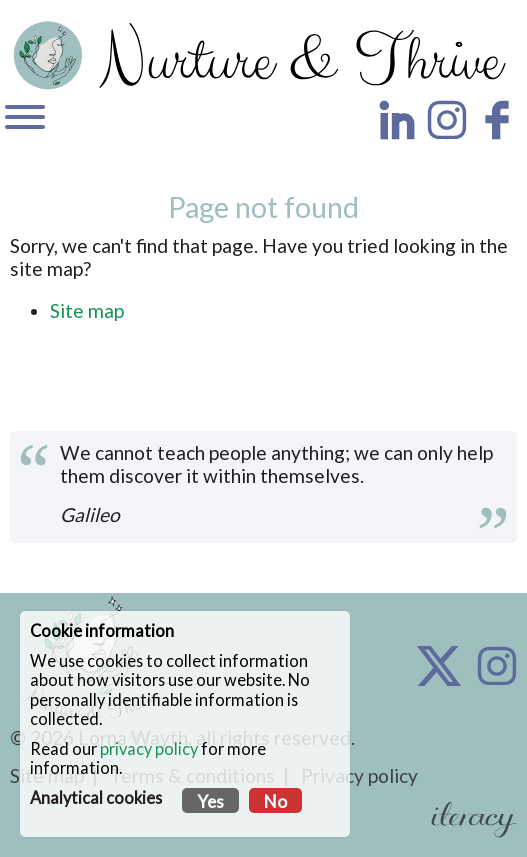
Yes (210, 801)
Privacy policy (359, 775)
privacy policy (149, 748)
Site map (87, 310)
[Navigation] (25, 119)
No (275, 801)
